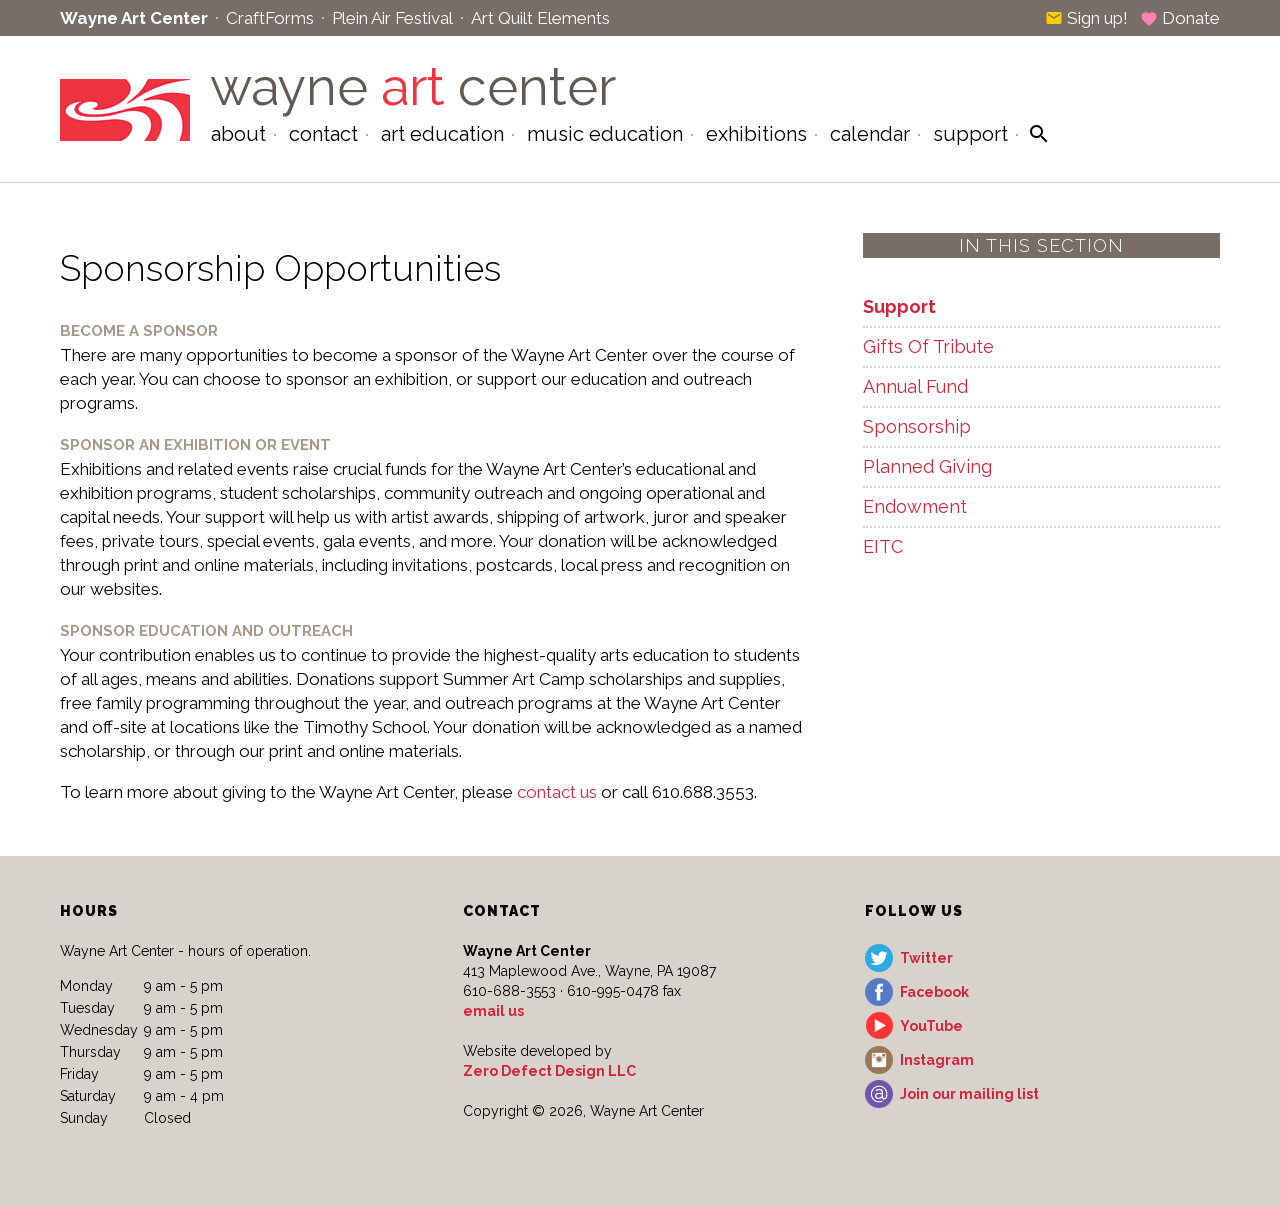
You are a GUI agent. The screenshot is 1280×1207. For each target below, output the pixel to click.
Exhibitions (756, 134)
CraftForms (270, 18)
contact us (557, 792)
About (238, 134)
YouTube (931, 1026)
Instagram (937, 1060)
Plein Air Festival (392, 18)
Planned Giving (927, 466)
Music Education (605, 134)
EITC (883, 546)
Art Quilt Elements (540, 18)
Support (970, 134)
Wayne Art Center (134, 18)
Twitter (926, 958)
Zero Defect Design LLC (549, 1071)
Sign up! (1086, 18)
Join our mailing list (969, 1094)
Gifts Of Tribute (928, 346)
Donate (1180, 18)
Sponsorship (917, 426)
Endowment (915, 506)
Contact (323, 134)
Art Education (442, 134)
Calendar (870, 134)
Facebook (934, 992)
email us (493, 1011)
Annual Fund (915, 386)
